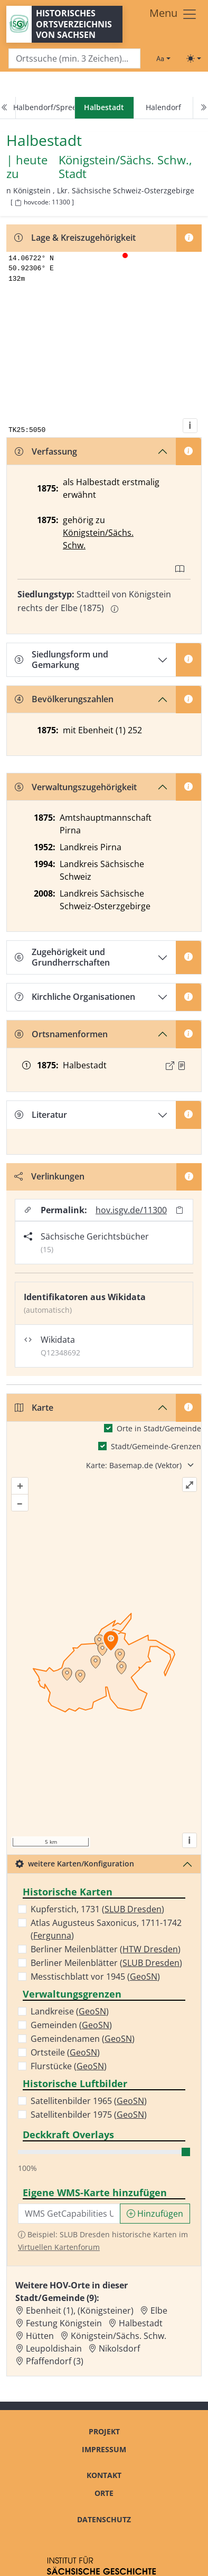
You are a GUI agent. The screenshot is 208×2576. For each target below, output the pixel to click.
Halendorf (163, 107)
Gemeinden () (71, 2025)
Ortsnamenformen (61, 1034)
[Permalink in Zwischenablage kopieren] (179, 1210)
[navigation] (104, 108)
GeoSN (143, 1976)
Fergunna (52, 1935)
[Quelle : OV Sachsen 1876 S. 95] (181, 1066)
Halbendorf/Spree (44, 107)
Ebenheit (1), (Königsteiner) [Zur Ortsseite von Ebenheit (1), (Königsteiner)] (80, 2310)
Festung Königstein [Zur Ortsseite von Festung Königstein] (64, 2323)
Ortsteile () (65, 2052)
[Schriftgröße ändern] (163, 58)
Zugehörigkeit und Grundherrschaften (62, 957)
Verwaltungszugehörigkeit (76, 787)
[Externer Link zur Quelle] (170, 1066)
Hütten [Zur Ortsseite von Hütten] (40, 2336)
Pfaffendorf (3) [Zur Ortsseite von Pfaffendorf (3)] (54, 2361)
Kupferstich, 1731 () (97, 1909)
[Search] (74, 58)
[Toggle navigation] (173, 14)
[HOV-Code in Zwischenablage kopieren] (18, 203)
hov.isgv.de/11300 (131, 1210)
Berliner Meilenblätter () (106, 1949)
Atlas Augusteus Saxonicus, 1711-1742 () (106, 1929)
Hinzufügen (155, 2213)
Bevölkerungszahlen (64, 699)
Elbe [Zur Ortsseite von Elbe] (158, 2310)
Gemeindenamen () (83, 2038)
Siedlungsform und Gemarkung (61, 659)
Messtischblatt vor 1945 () (95, 1976)
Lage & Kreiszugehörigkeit (75, 237)
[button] (181, 1065)
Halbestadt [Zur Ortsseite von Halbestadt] (141, 2323)
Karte (34, 1407)
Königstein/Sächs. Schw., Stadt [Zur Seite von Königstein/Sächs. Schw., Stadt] (125, 167)
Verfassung (46, 451)
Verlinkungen (49, 1176)
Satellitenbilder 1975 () (89, 2114)
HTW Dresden (150, 1949)
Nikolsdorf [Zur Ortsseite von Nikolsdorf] (119, 2348)
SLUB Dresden (133, 1909)
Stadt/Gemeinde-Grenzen (156, 1446)
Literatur (41, 1114)
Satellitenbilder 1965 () (89, 2101)
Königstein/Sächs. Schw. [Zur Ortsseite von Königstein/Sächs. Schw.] (118, 2336)
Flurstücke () (69, 2066)
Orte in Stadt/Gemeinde (159, 1428)
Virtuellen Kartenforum (59, 2247)
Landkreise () (70, 2011)
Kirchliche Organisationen (75, 996)
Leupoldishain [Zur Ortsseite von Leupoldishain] (54, 2348)
